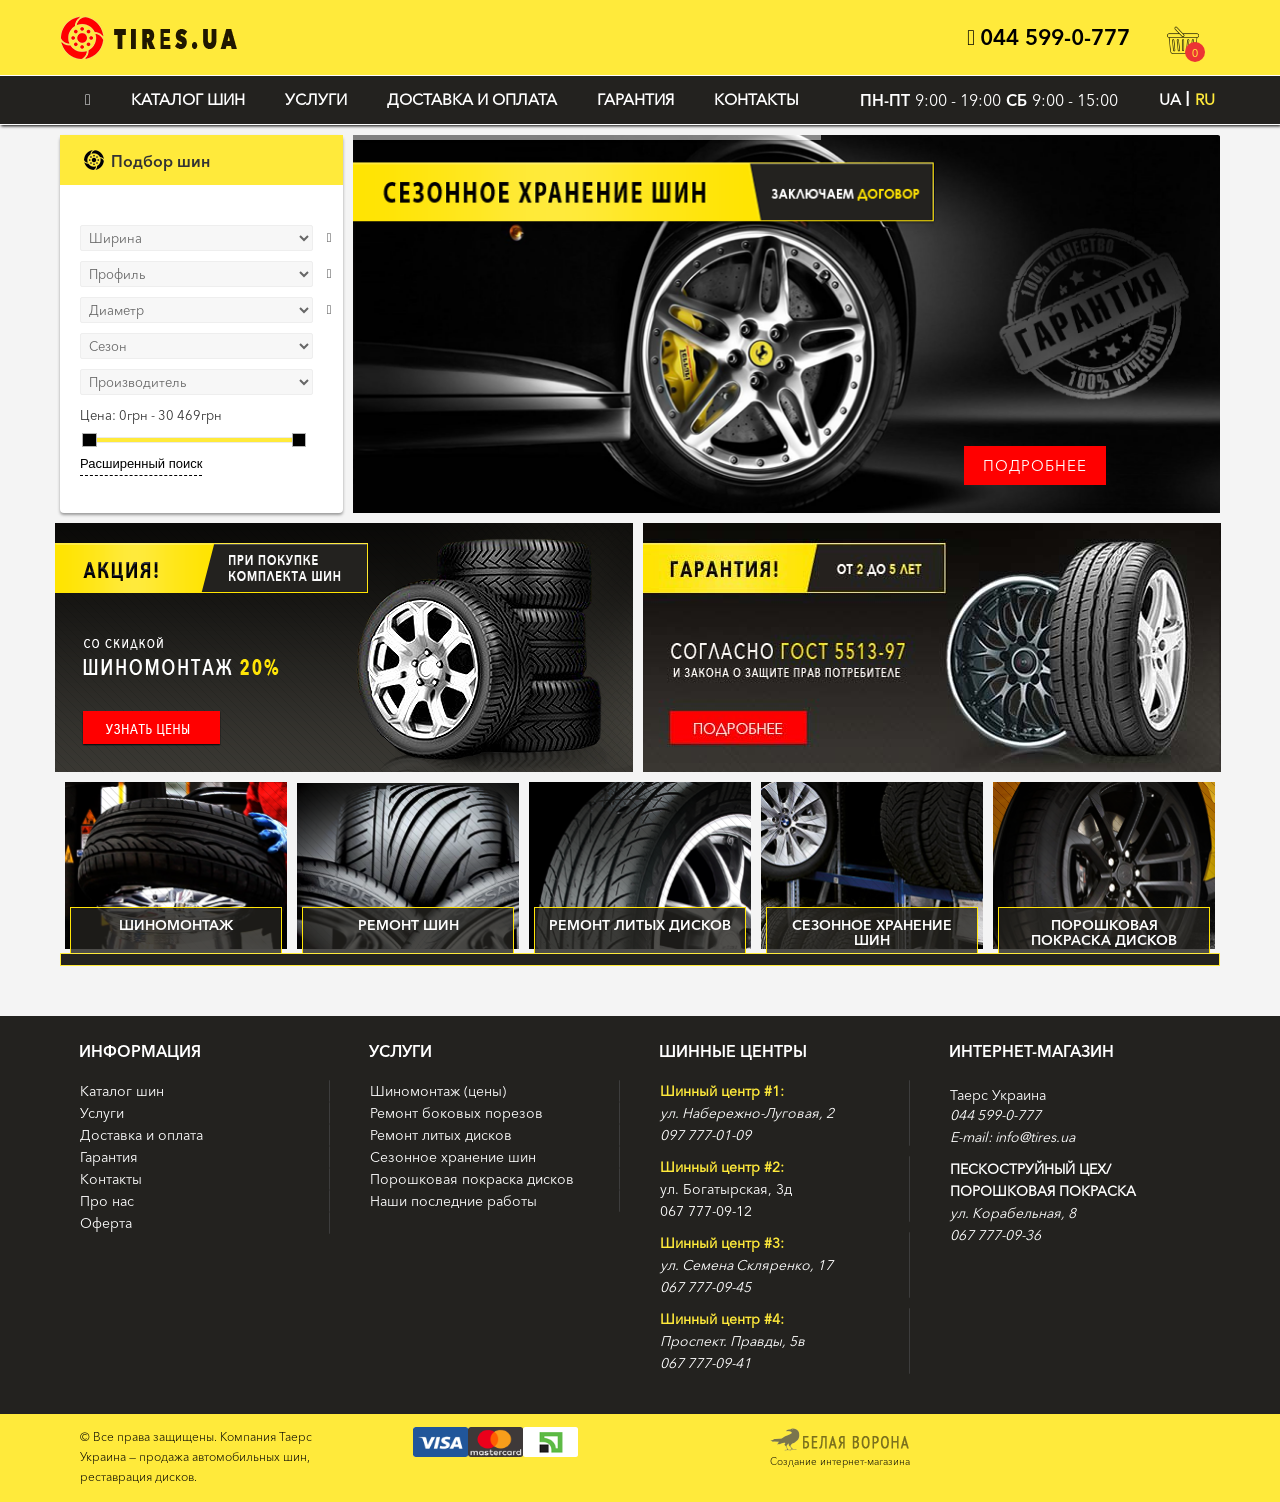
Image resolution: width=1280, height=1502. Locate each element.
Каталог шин (188, 99)
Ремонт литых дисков (441, 1135)
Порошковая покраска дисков (472, 1179)
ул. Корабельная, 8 (1013, 1213)
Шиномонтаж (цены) (438, 1091)
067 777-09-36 (995, 1235)
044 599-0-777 (1048, 37)
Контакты (756, 99)
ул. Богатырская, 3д (726, 1189)
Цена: (98, 415)
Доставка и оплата (472, 99)
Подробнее (1035, 465)
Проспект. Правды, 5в (732, 1341)
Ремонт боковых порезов (456, 1113)
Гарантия (635, 99)
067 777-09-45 (705, 1287)
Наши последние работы (453, 1201)
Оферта (106, 1223)
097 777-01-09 (705, 1135)
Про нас (107, 1201)
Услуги (316, 99)
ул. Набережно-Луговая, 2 (747, 1113)
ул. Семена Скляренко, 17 (746, 1265)
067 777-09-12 (706, 1211)
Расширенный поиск (141, 463)
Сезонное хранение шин (453, 1157)
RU (1205, 99)
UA (1170, 99)
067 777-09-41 (705, 1363)
